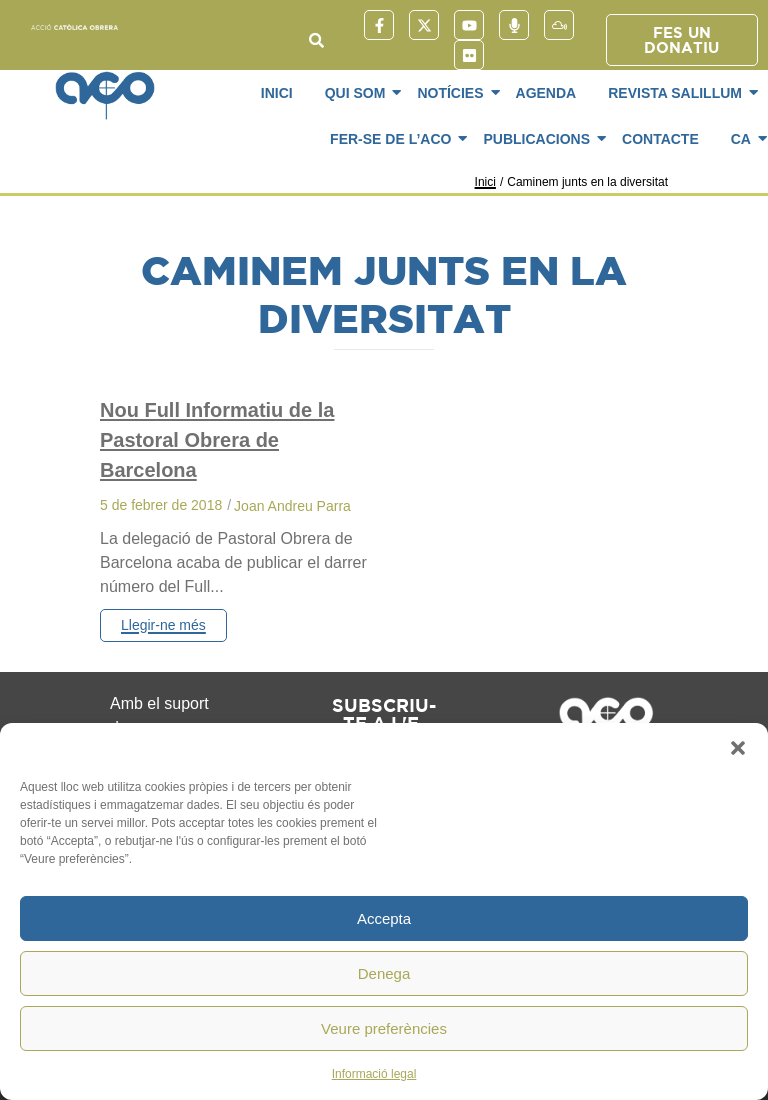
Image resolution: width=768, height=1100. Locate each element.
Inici (277, 93)
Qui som (359, 93)
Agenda (546, 93)
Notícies (453, 93)
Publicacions (540, 139)
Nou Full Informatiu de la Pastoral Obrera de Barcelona (217, 440)
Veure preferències (384, 1028)
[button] (738, 748)
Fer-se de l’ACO (394, 139)
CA (744, 139)
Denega (384, 973)
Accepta (384, 918)
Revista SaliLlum (678, 93)
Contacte (660, 139)
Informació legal (374, 1074)
